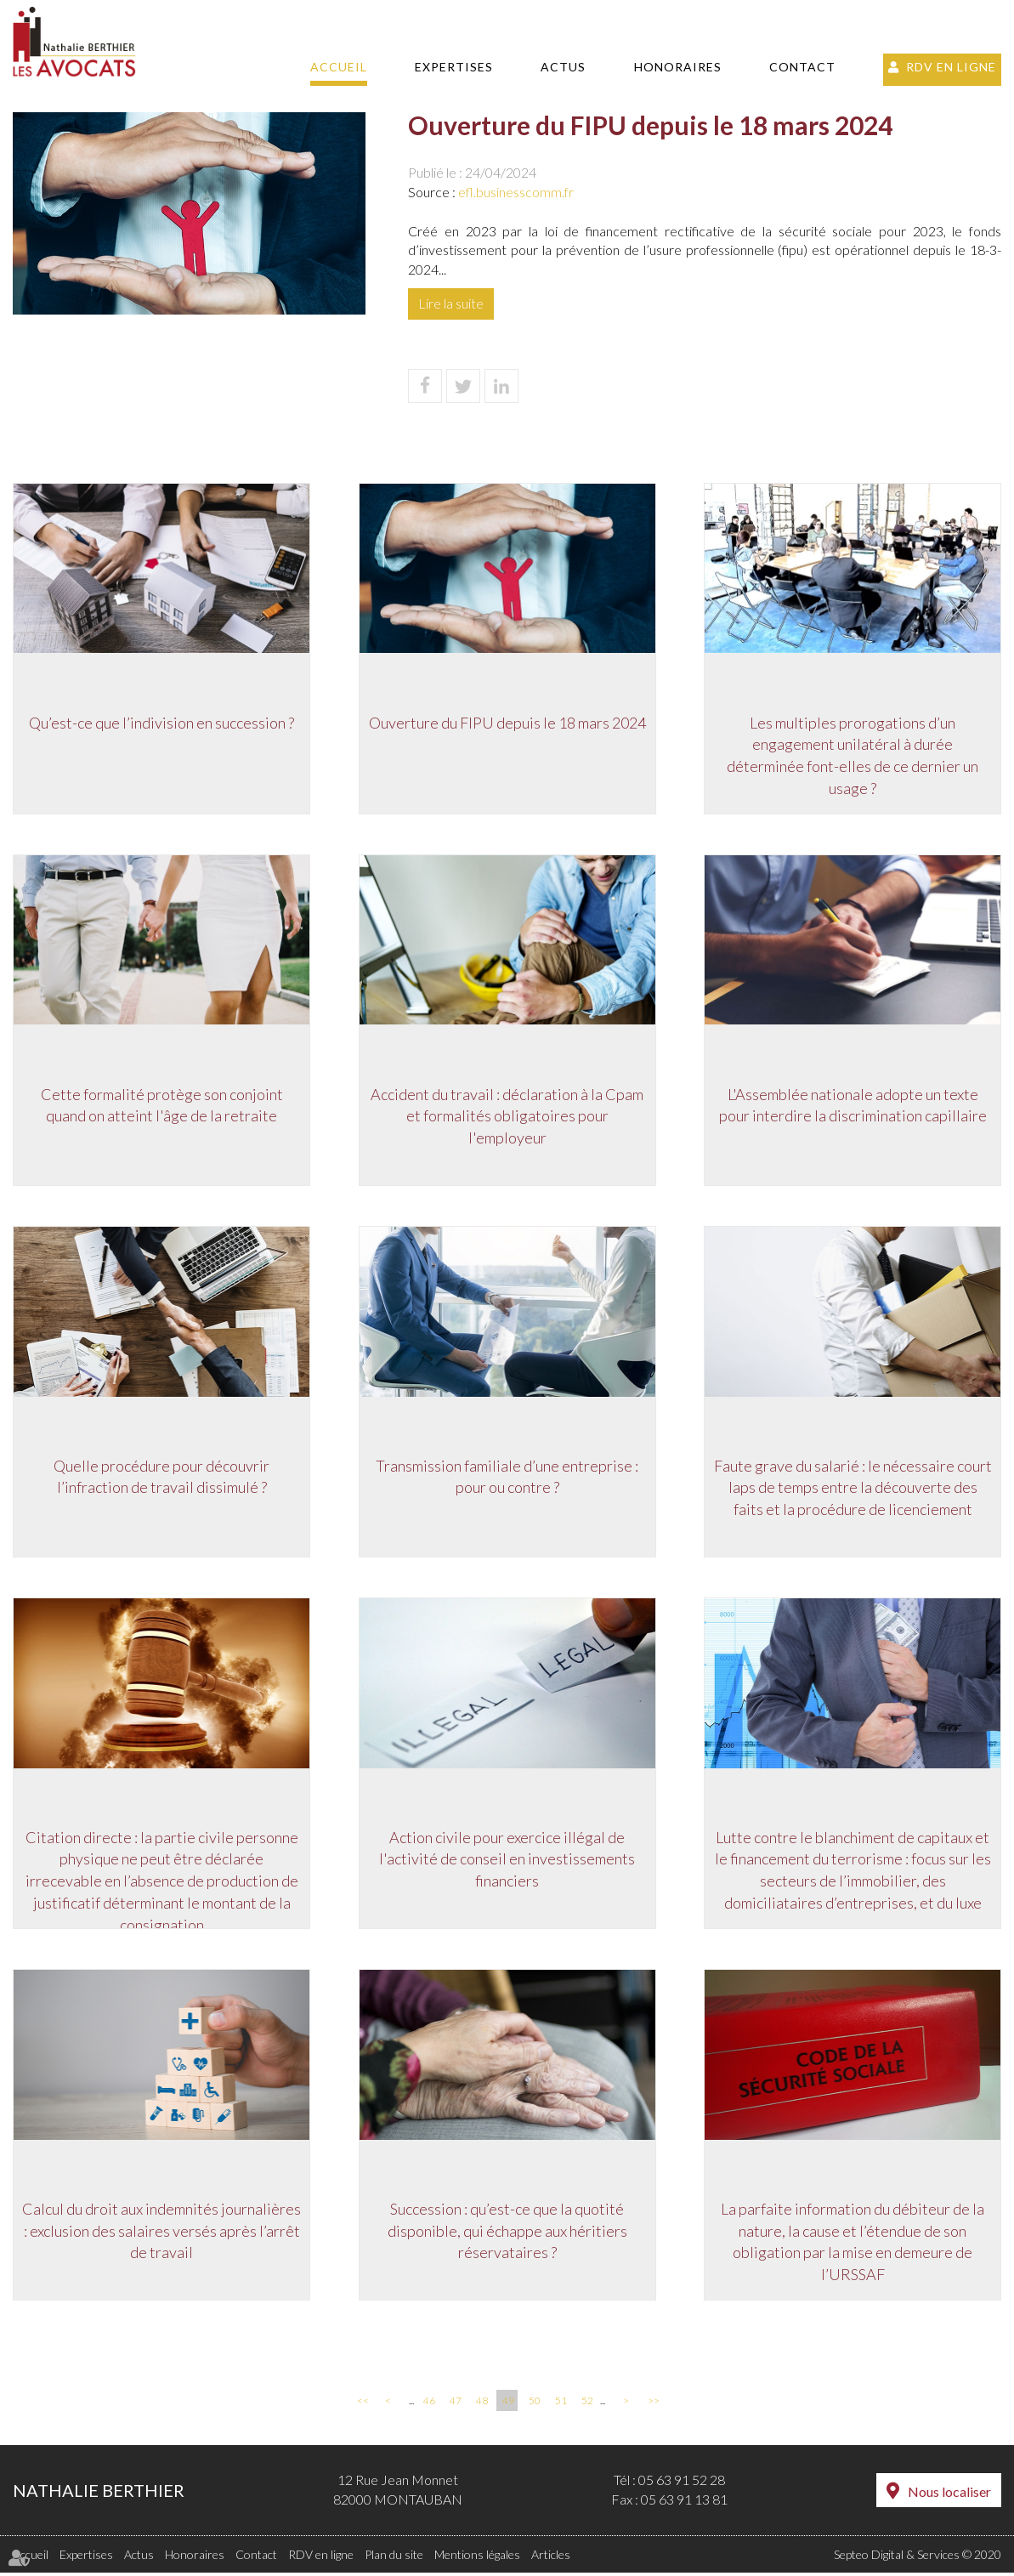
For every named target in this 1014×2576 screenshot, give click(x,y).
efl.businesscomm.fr (516, 192)
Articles (550, 2557)
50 (535, 2404)
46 (429, 2404)
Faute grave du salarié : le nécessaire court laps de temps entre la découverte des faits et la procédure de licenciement (853, 1488)
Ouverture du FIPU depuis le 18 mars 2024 (507, 721)
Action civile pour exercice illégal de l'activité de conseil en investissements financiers (507, 1861)
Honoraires (678, 67)
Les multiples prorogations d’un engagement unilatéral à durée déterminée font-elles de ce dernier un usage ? (852, 754)
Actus (563, 67)
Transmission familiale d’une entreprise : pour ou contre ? (507, 1477)
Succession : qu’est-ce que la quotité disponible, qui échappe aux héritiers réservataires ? (507, 2233)
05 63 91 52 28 (681, 2484)
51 (561, 2404)
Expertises (454, 67)
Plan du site (394, 2557)
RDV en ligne (951, 67)
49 (508, 2404)
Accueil (338, 67)
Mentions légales (477, 2557)
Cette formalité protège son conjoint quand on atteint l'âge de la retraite (162, 1105)
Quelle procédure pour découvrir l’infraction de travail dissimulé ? (161, 1477)
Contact (802, 67)
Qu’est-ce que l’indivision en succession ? (161, 721)
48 (482, 2404)
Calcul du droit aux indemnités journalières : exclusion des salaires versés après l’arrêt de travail (161, 2233)
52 (587, 2404)
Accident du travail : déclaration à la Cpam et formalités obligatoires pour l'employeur (507, 1116)
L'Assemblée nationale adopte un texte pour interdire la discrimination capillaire (853, 1105)
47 (456, 2404)
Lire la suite (451, 303)
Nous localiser (949, 2495)
